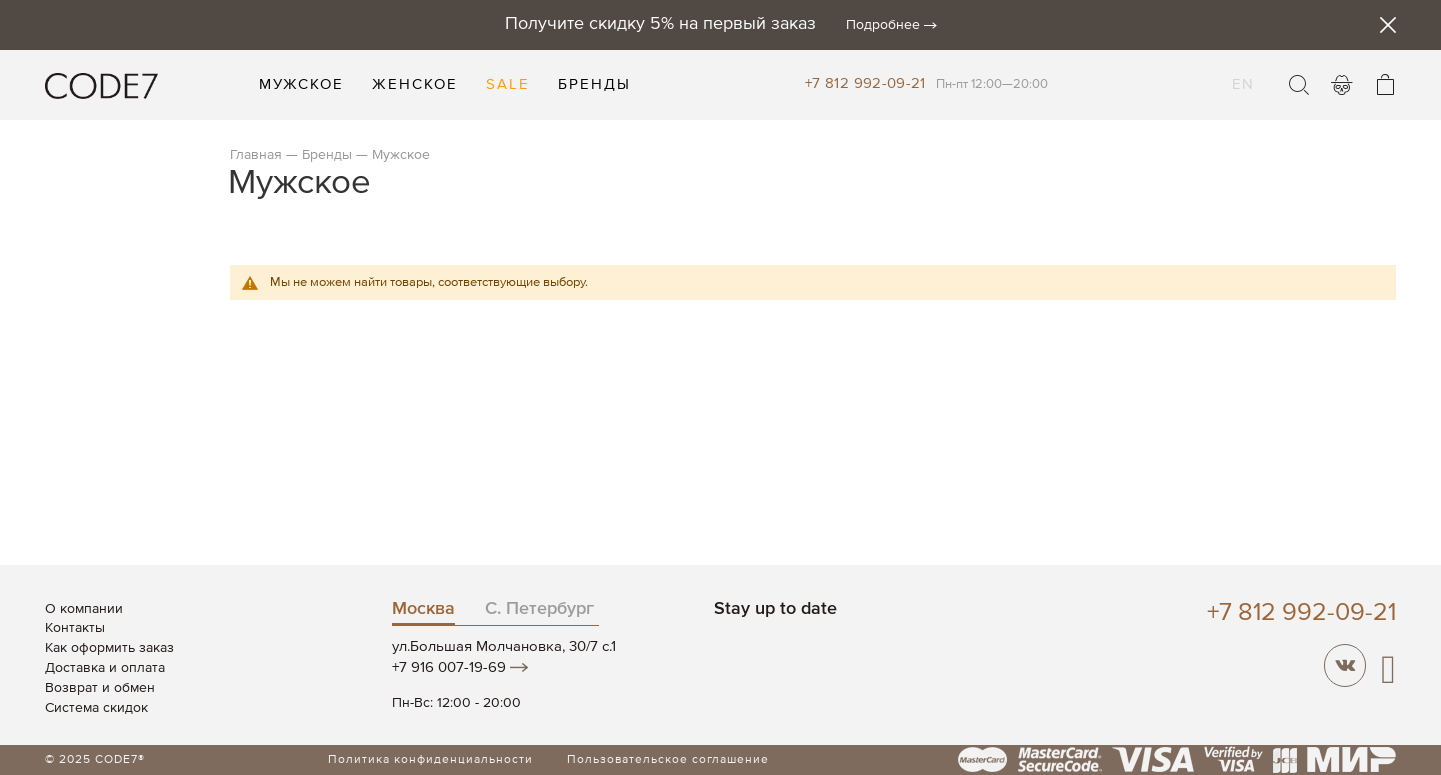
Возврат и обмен (100, 688)
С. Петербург (539, 609)
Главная (256, 155)
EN (1243, 72)
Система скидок (96, 708)
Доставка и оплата (105, 668)
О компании (84, 609)
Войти (1342, 85)
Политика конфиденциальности (430, 760)
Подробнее (883, 25)
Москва (423, 609)
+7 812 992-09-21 (865, 83)
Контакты (75, 628)
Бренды (327, 155)
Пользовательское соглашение (668, 760)
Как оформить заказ (109, 648)
